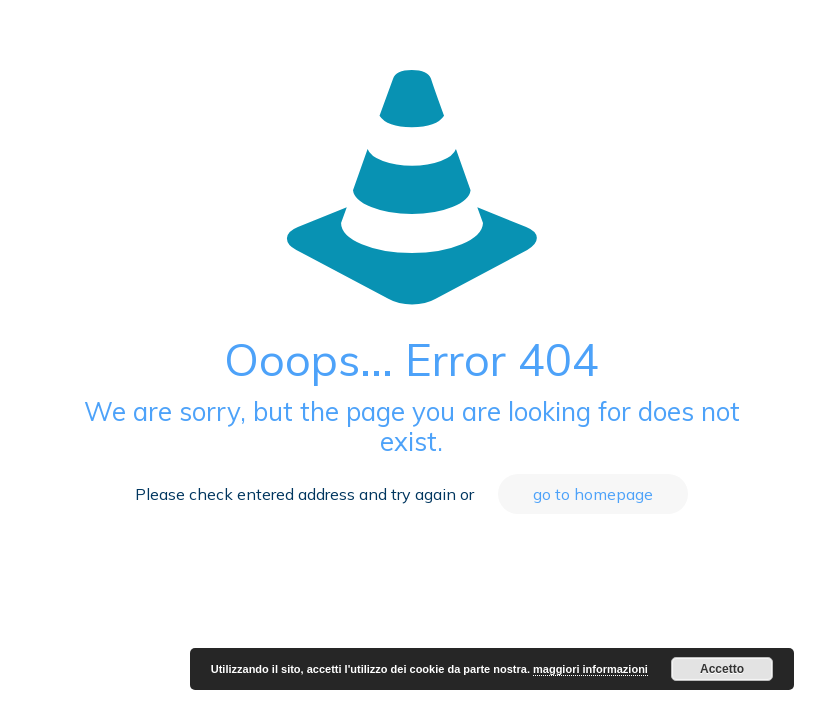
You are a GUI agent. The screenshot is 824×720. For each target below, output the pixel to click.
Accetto (722, 669)
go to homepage (593, 494)
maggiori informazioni (590, 669)
